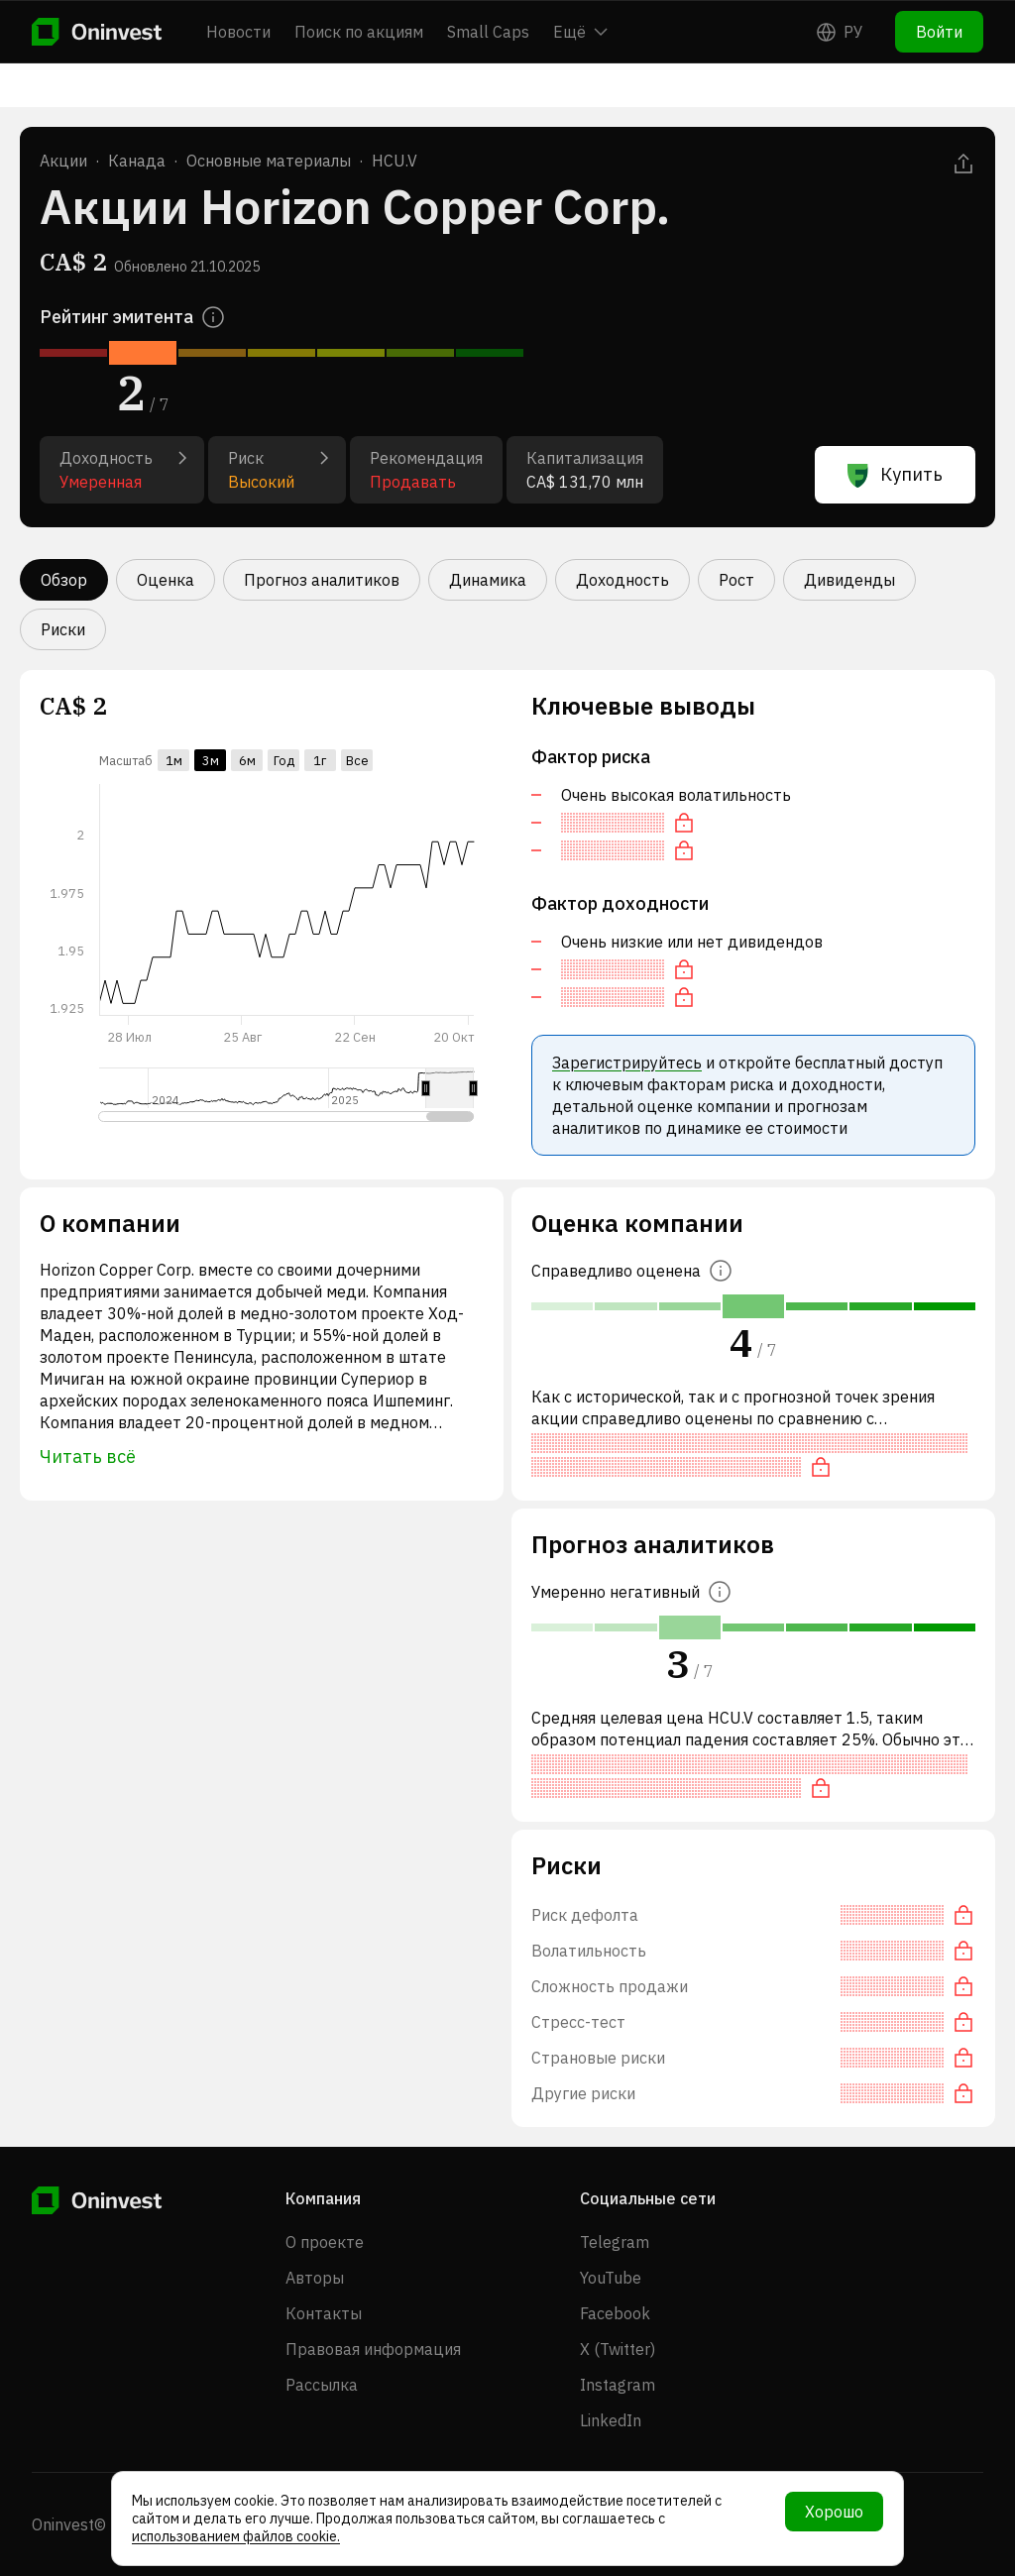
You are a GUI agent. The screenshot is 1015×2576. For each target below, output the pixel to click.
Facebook (615, 2313)
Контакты (323, 2313)
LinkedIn (610, 2420)
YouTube (610, 2278)
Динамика (487, 580)
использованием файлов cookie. (236, 2536)
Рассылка (321, 2385)
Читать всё (88, 1456)
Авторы (314, 2278)
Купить (895, 475)
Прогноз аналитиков (321, 580)
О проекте (324, 2242)
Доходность (622, 580)
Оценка (165, 580)
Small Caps (488, 32)
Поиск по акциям (358, 32)
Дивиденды (849, 580)
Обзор (64, 580)
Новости (238, 32)
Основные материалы (268, 160)
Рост (736, 580)
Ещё (580, 32)
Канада (137, 160)
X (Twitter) (617, 2349)
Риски (63, 629)
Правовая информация (373, 2349)
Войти (939, 32)
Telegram (614, 2242)
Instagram (617, 2385)
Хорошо (834, 2511)
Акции (63, 160)
